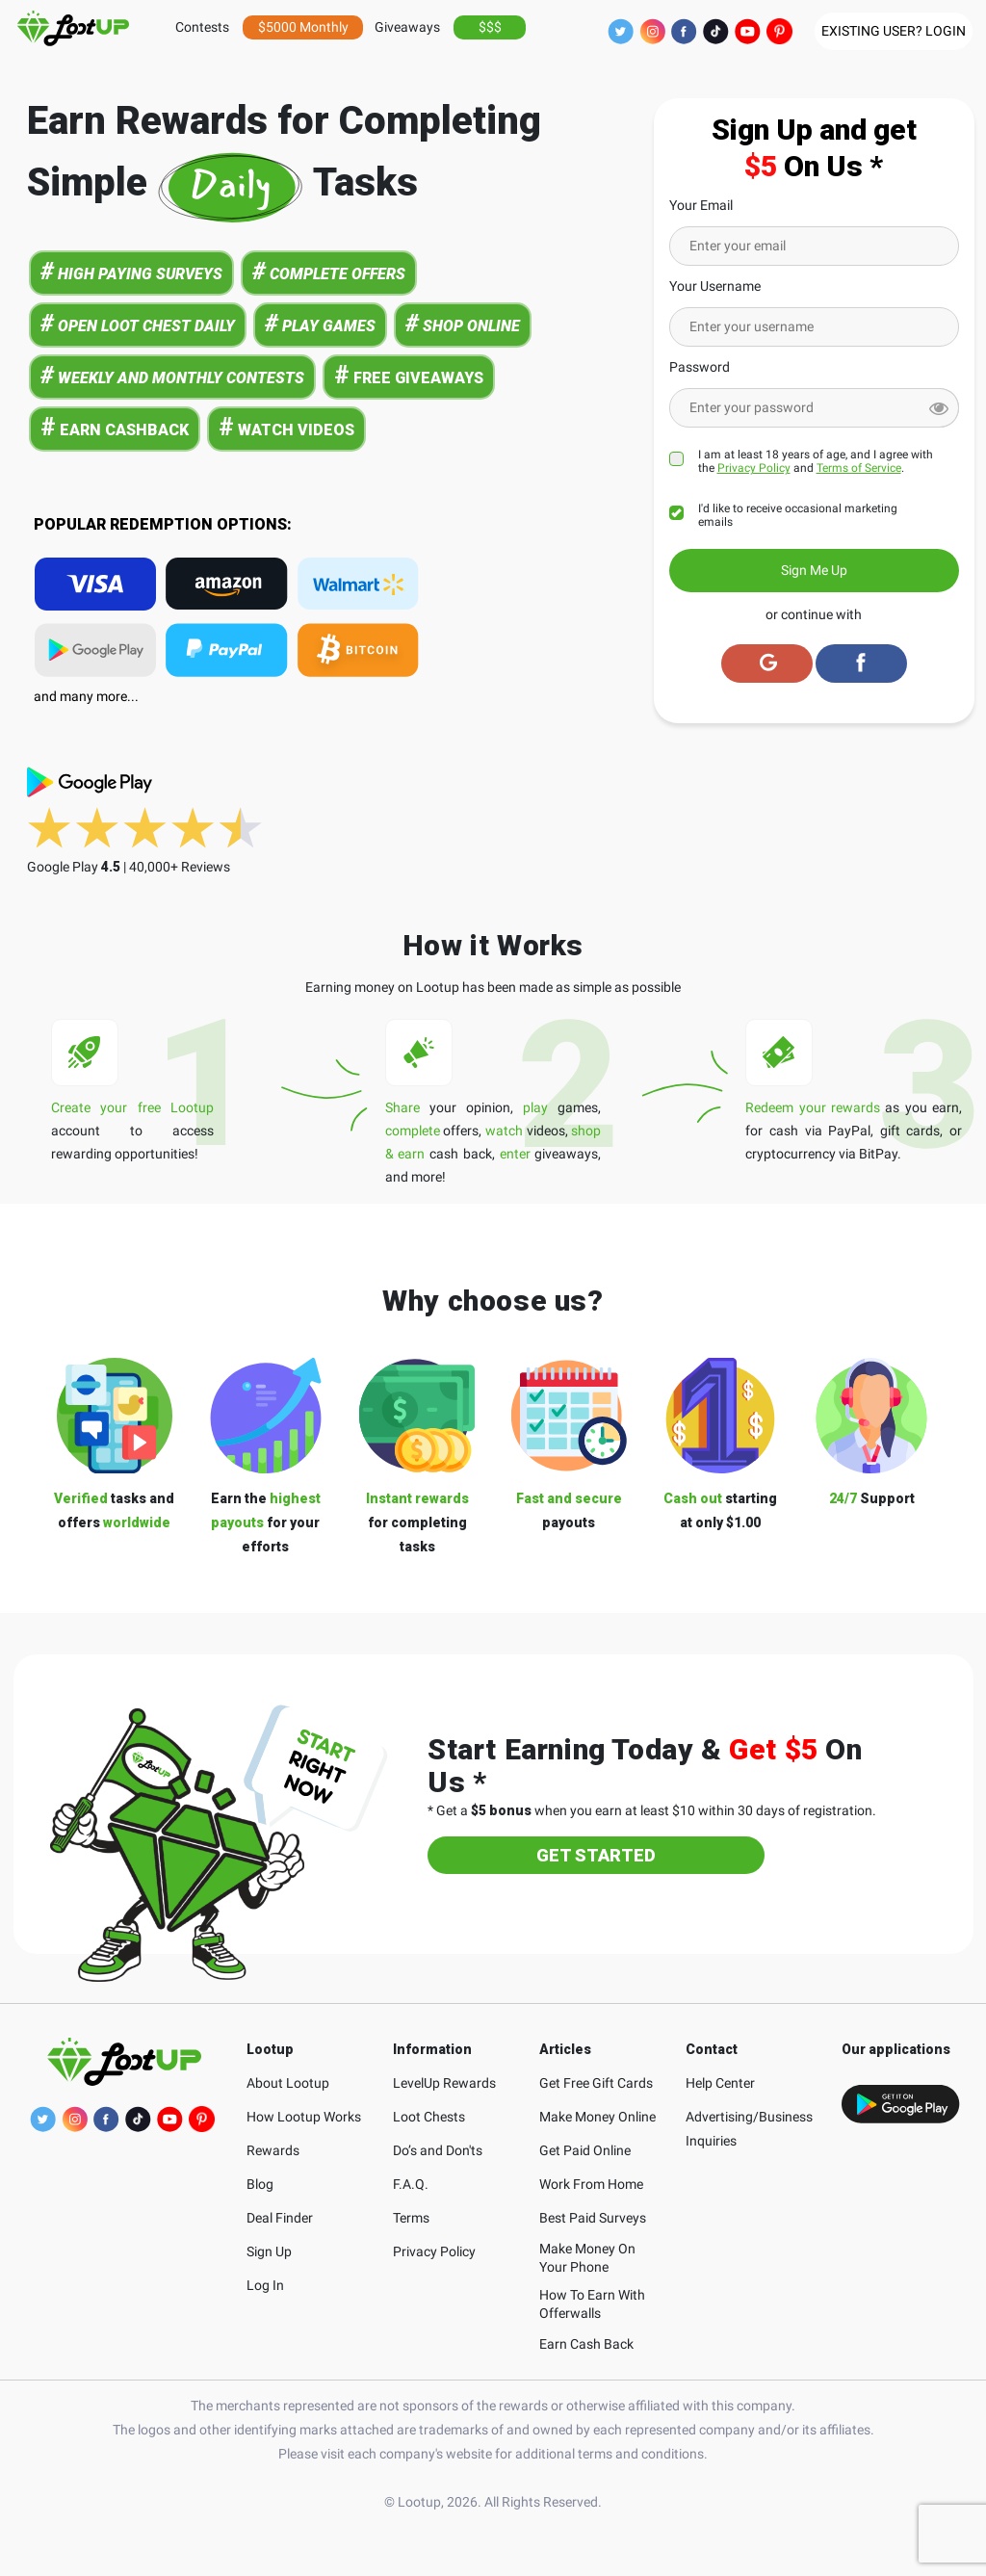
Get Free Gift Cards (596, 2083)
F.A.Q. (410, 2184)
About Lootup (287, 2083)
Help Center (720, 2083)
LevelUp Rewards (444, 2083)
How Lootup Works (303, 2116)
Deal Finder (279, 2217)
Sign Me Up (814, 570)
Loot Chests (429, 2116)
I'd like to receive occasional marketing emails (797, 515)
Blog (259, 2184)
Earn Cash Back (586, 2344)
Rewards (272, 2150)
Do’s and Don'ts (437, 2150)
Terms (411, 2217)
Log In (265, 2285)
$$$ (490, 27)
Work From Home (591, 2184)
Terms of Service (859, 468)
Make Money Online (597, 2116)
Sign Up (269, 2251)
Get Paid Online (585, 2150)
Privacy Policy (754, 468)
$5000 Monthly (303, 27)
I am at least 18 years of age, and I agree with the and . (815, 461)
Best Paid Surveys (592, 2217)
